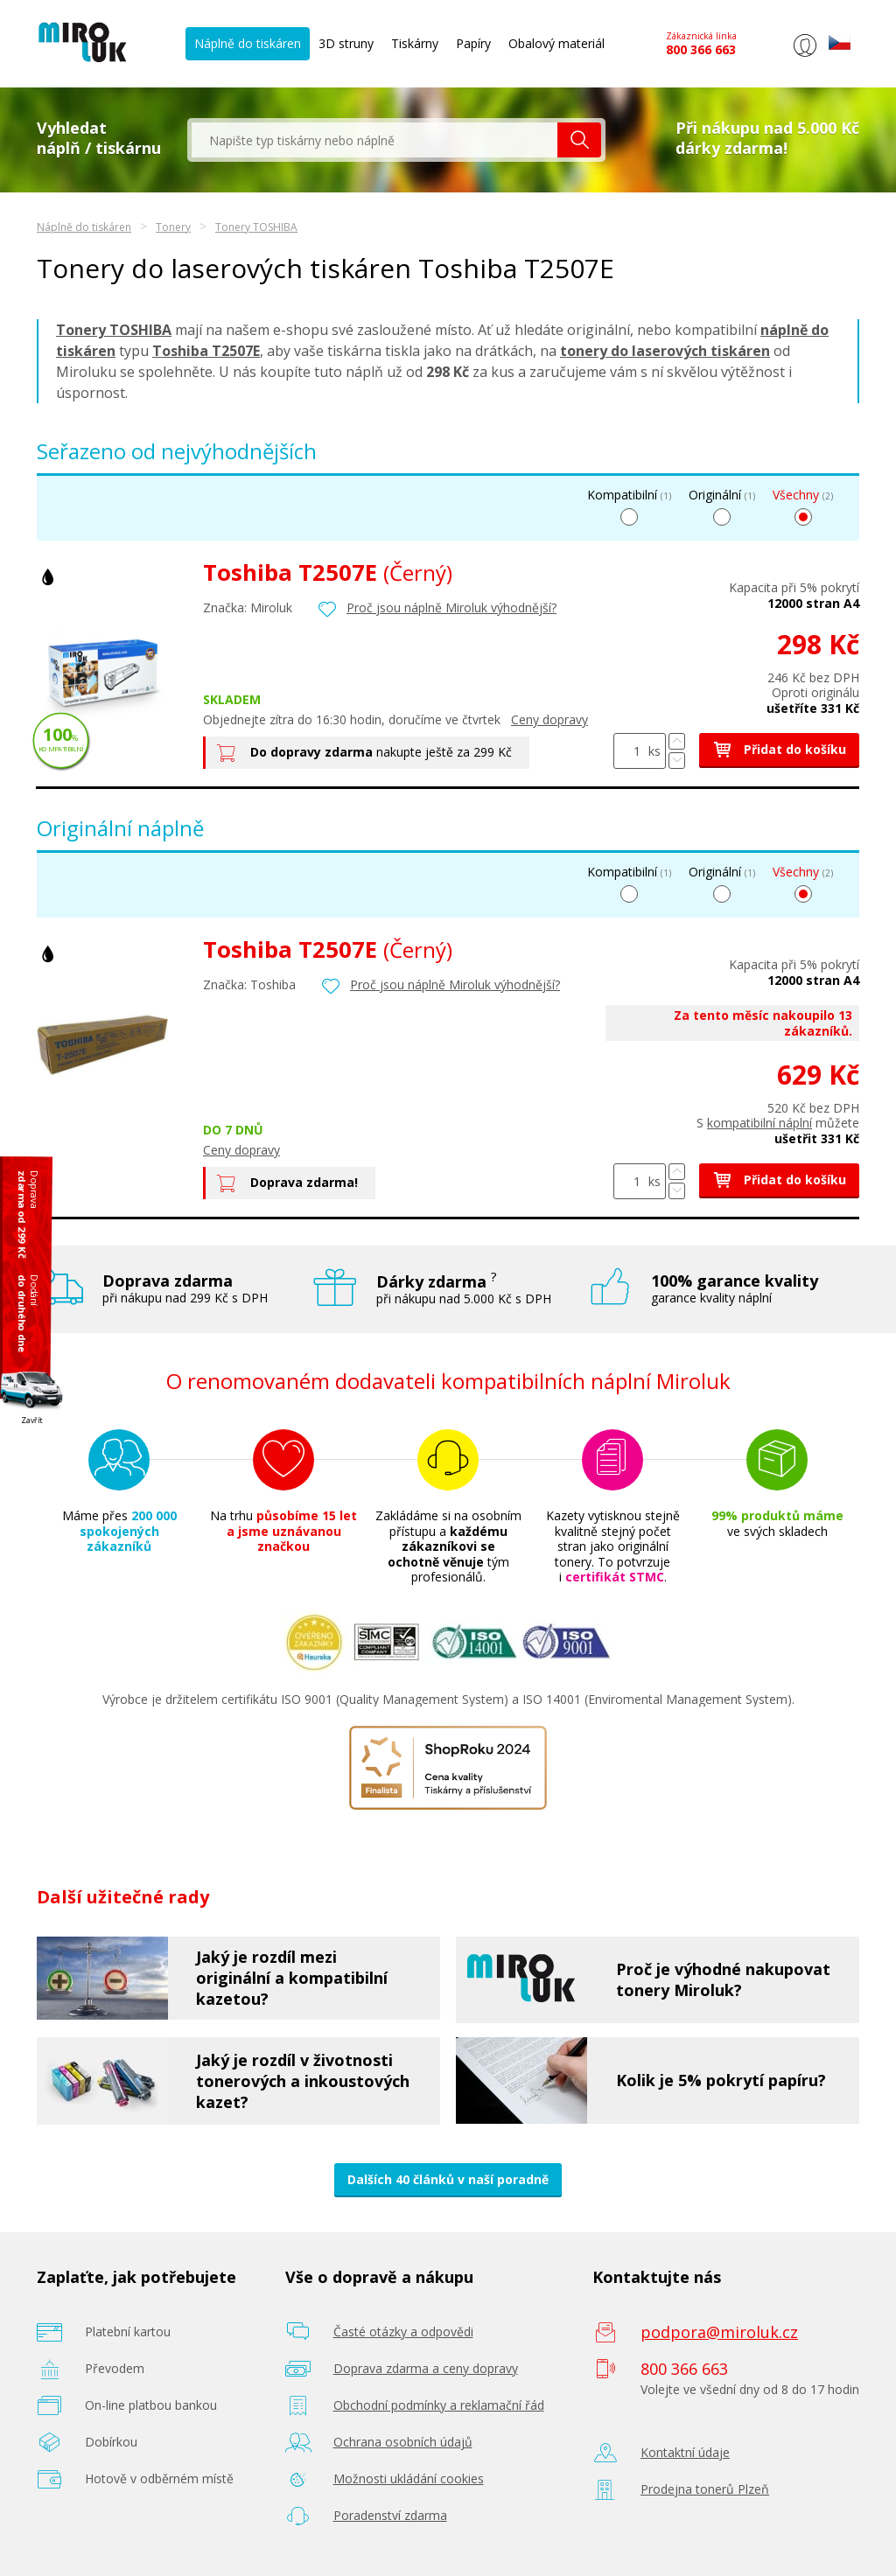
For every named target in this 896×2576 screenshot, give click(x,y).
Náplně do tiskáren (247, 43)
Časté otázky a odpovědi (403, 2331)
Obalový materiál (556, 43)
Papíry (473, 43)
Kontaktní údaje (685, 2452)
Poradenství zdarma (390, 2515)
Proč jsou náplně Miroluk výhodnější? (451, 607)
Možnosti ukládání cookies (408, 2478)
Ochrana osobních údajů (402, 2441)
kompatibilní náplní (759, 1122)
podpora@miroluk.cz (719, 2331)
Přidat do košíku (779, 749)
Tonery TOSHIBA (256, 227)
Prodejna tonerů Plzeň (704, 2489)
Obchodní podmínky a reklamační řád (438, 2405)
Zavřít (32, 1419)
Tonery (173, 227)
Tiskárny (414, 43)
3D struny (346, 43)
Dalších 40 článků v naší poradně (448, 2179)
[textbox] (374, 139)
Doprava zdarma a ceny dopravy (425, 2368)
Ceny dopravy (549, 719)
